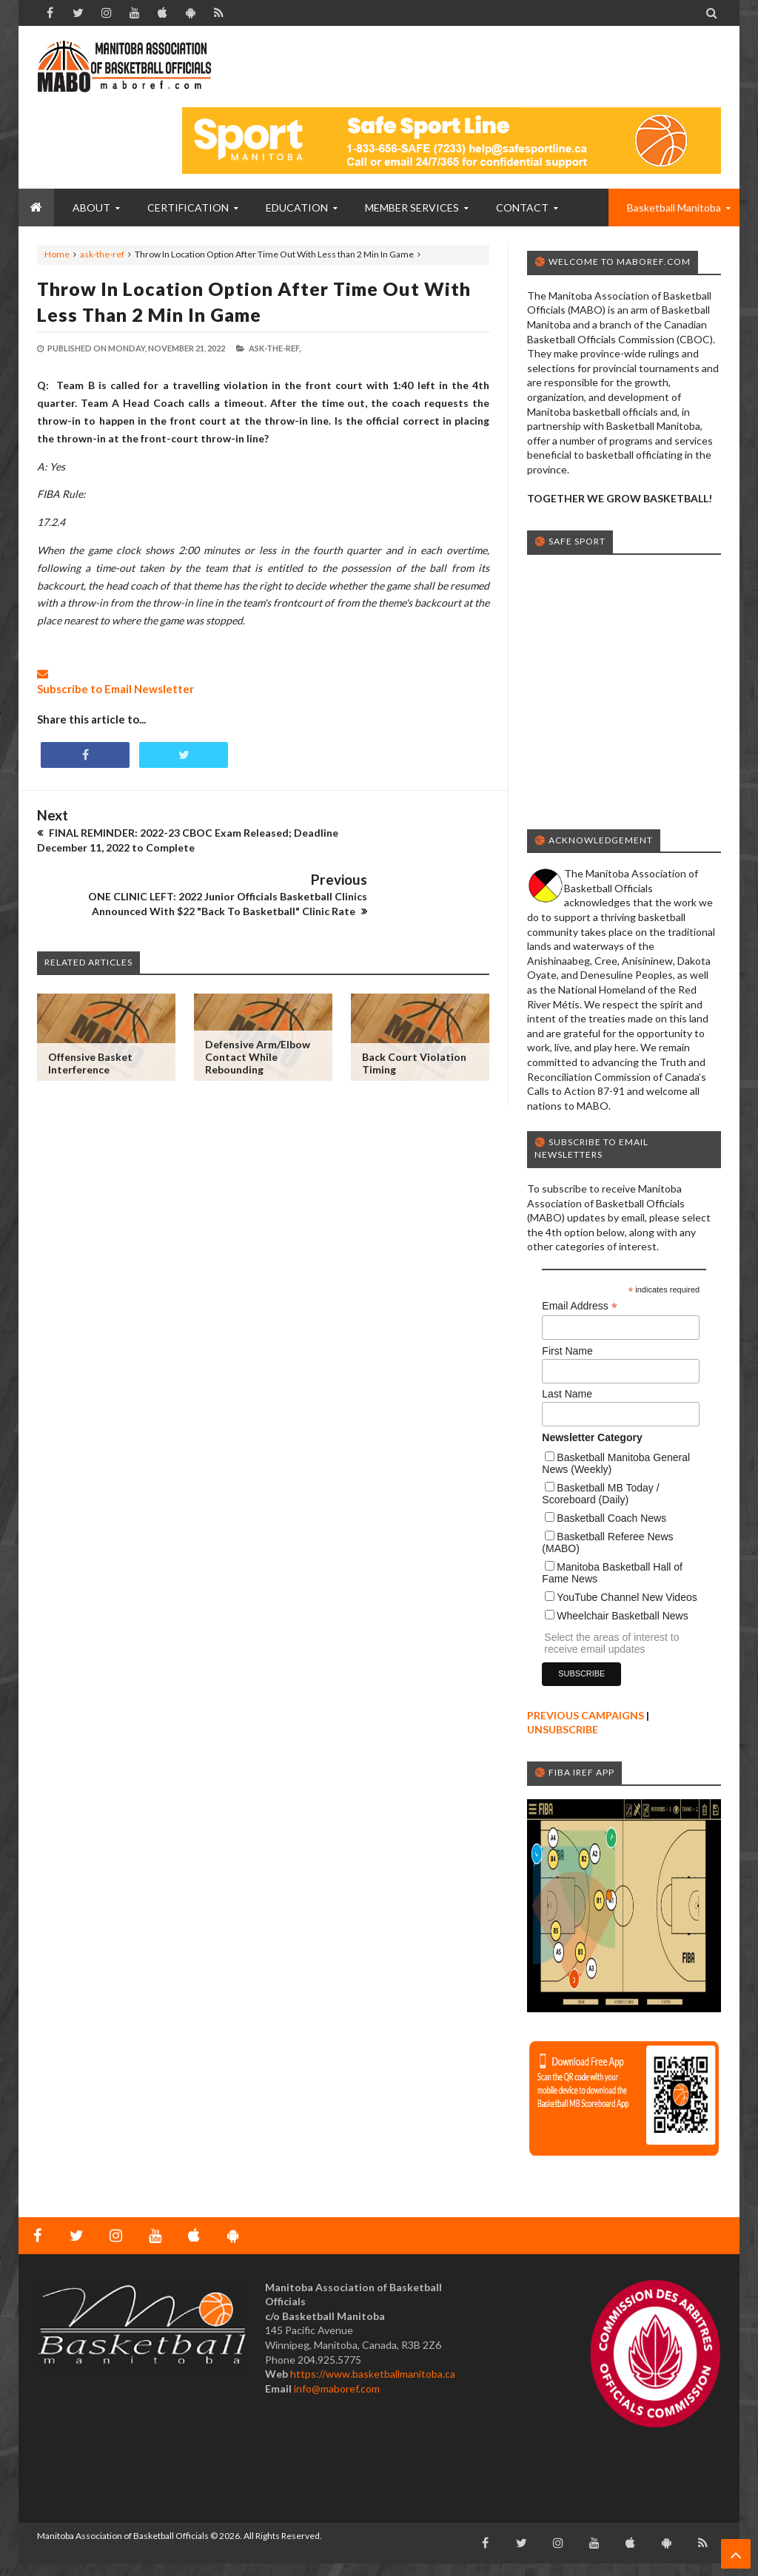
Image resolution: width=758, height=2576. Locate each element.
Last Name (567, 1394)
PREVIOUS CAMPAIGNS (585, 1715)
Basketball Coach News (611, 1518)
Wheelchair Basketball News (622, 1616)
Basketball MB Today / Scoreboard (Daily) (600, 1494)
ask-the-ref (102, 254)
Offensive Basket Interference (90, 1013)
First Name (567, 1351)
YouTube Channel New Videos (627, 1597)
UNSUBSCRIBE (562, 1729)
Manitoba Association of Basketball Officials (123, 2535)
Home (57, 254)
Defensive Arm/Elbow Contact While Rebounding (257, 1007)
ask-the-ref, (275, 348)
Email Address (579, 1306)
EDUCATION (297, 207)
